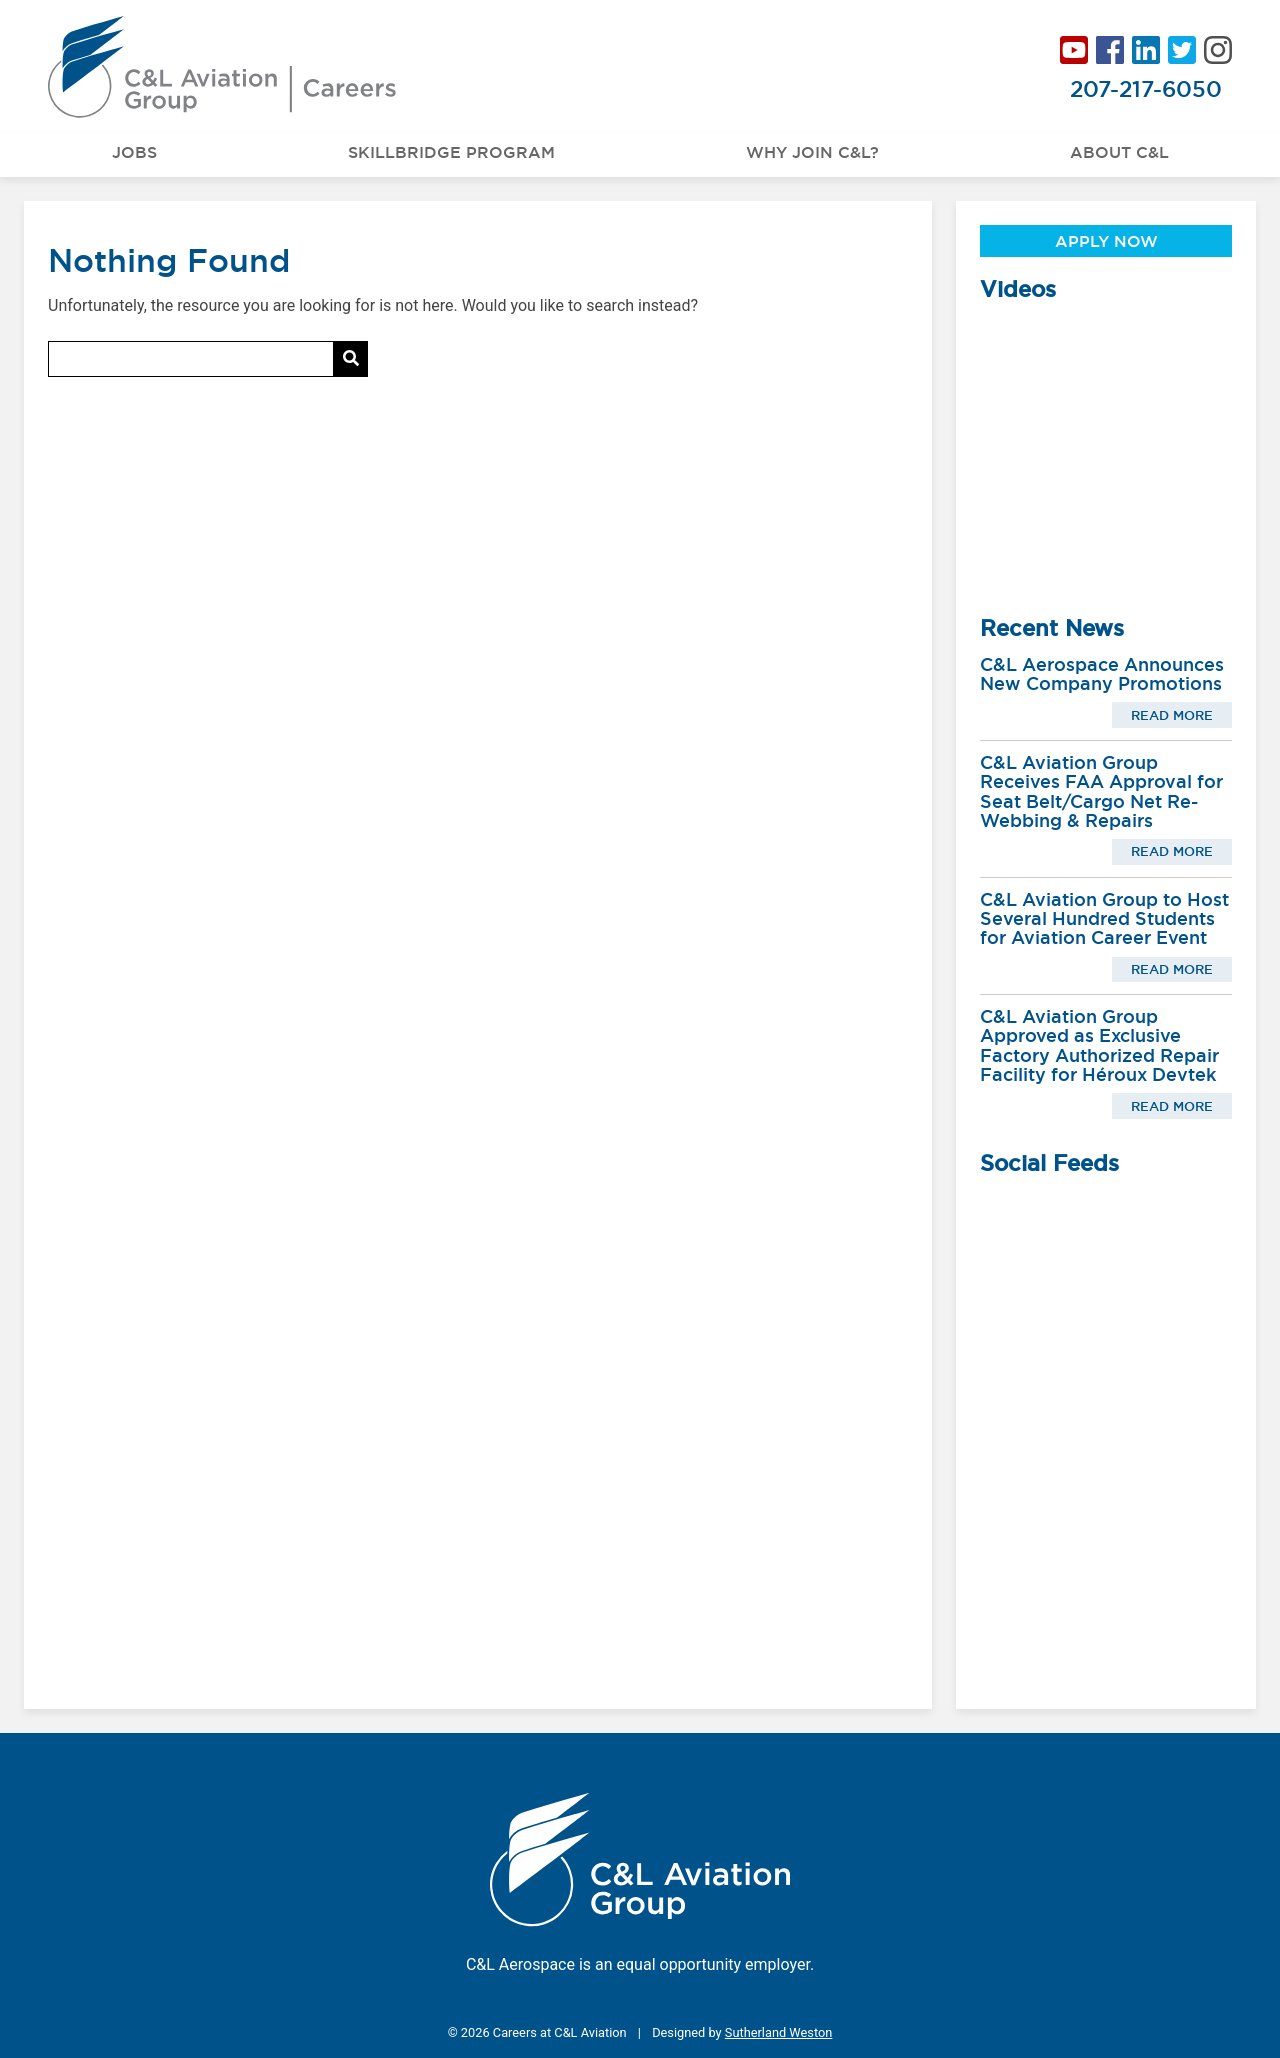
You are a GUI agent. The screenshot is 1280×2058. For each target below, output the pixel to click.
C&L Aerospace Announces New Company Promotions (1102, 674)
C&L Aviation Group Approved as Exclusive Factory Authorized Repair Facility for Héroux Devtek (1099, 1045)
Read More (1172, 715)
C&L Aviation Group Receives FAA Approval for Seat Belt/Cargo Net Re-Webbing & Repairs (1101, 791)
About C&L (1119, 152)
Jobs (134, 152)
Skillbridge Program (451, 152)
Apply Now (1106, 241)
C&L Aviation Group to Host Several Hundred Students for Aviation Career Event (1104, 919)
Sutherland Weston (779, 2032)
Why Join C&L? (812, 152)
